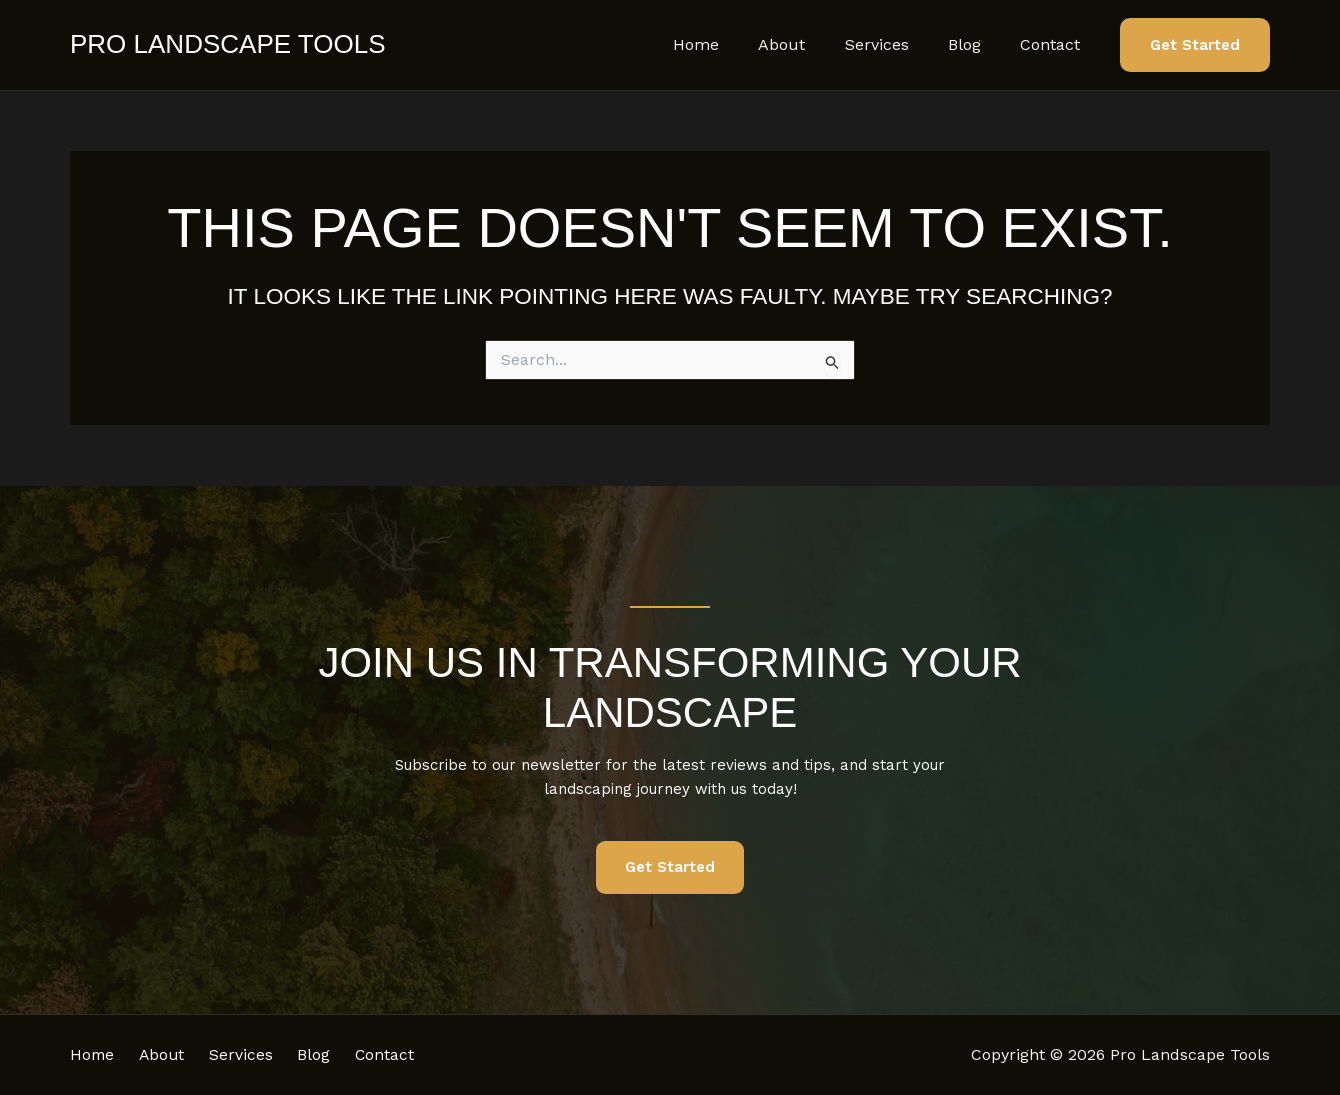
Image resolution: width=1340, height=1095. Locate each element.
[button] (1195, 45)
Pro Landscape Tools (227, 44)
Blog (975, 44)
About (807, 44)
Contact (1054, 44)
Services (895, 44)
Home (729, 44)
